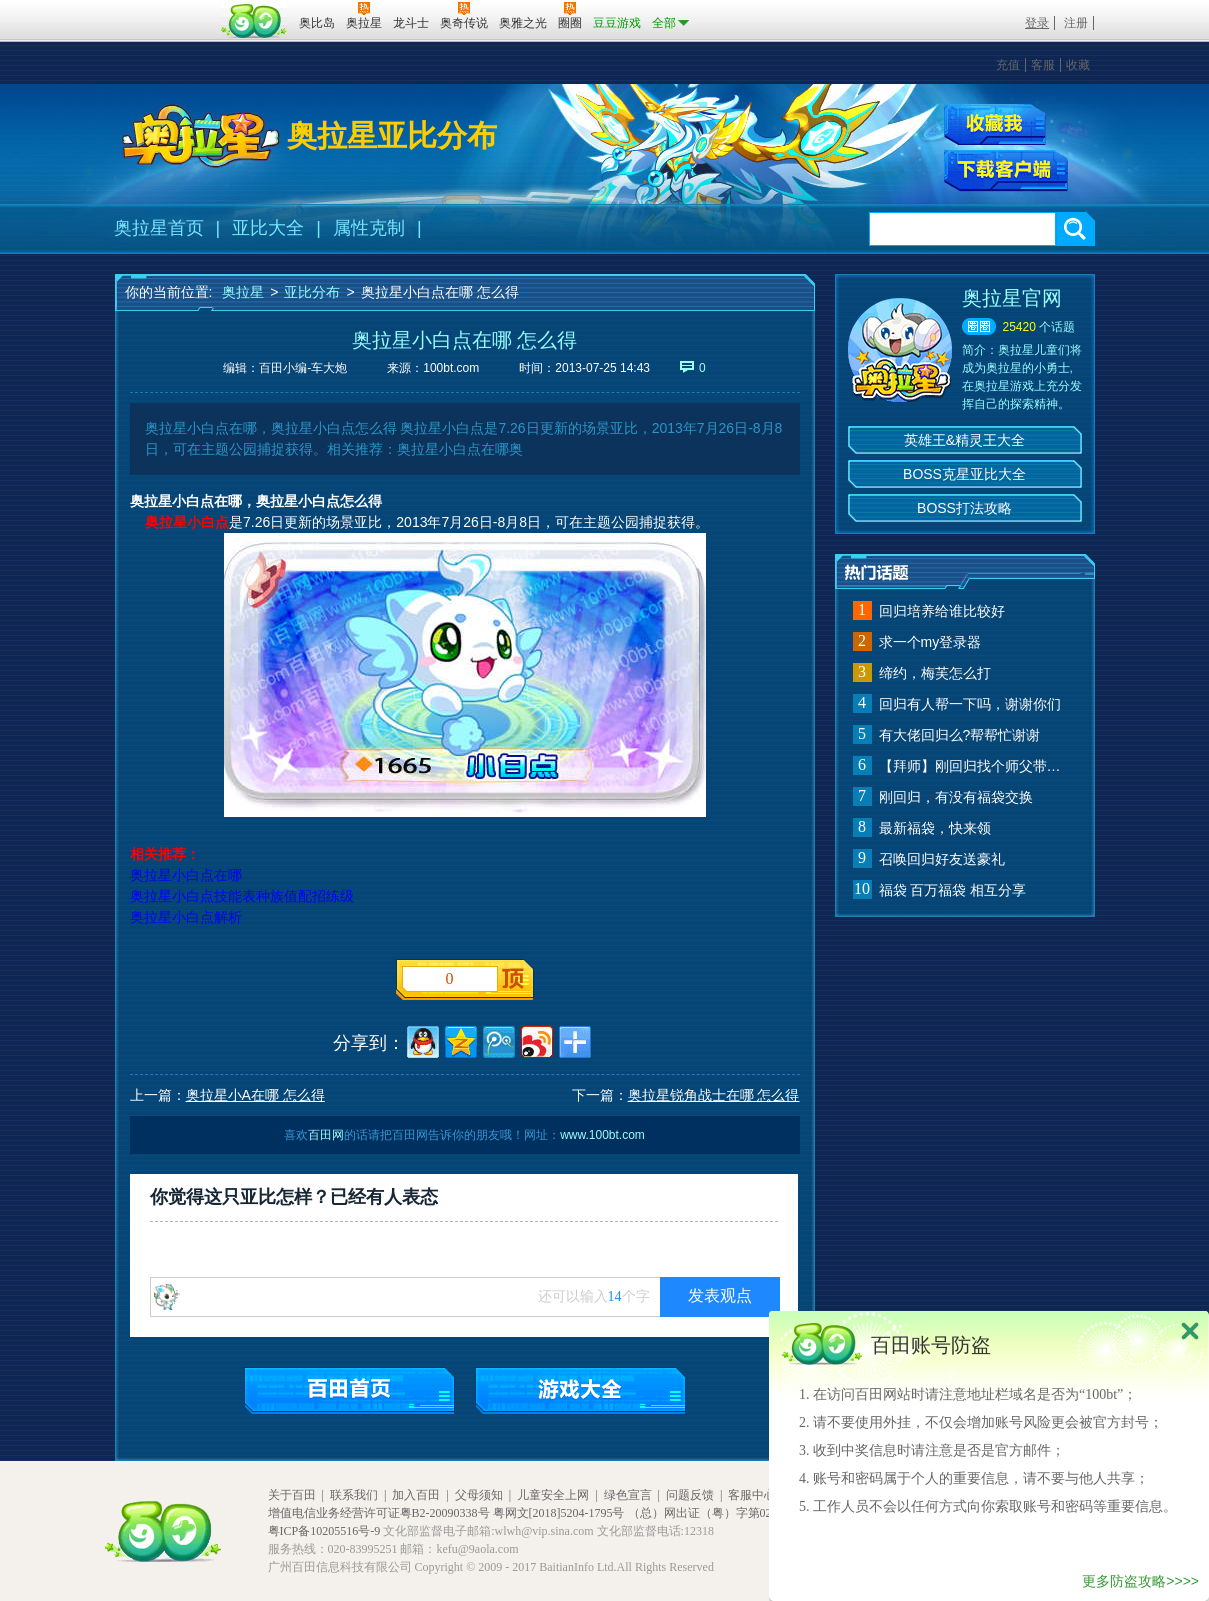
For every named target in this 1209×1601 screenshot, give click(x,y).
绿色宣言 (628, 1495)
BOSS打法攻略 (964, 508)
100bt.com (451, 368)
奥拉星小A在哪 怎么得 (255, 1095)
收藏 (1078, 65)
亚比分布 (312, 292)
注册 (1076, 23)
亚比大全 (268, 228)
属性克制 (369, 228)
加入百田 (416, 1495)
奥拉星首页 (159, 228)
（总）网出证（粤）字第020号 (709, 1513)
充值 (1008, 65)
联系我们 (354, 1495)
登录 (1037, 23)
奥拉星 (243, 292)
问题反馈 (690, 1495)
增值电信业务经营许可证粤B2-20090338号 (379, 1513)
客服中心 (752, 1495)
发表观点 (720, 1295)
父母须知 (479, 1495)
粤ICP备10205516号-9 (324, 1531)
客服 (1043, 65)
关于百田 (292, 1495)
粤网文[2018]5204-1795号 (559, 1513)
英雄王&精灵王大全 (964, 440)
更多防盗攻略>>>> (1140, 1581)
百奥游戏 (165, 9)
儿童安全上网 (553, 1495)
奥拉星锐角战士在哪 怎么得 (714, 1095)
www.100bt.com (602, 1135)
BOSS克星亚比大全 (964, 474)
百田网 (254, 21)
